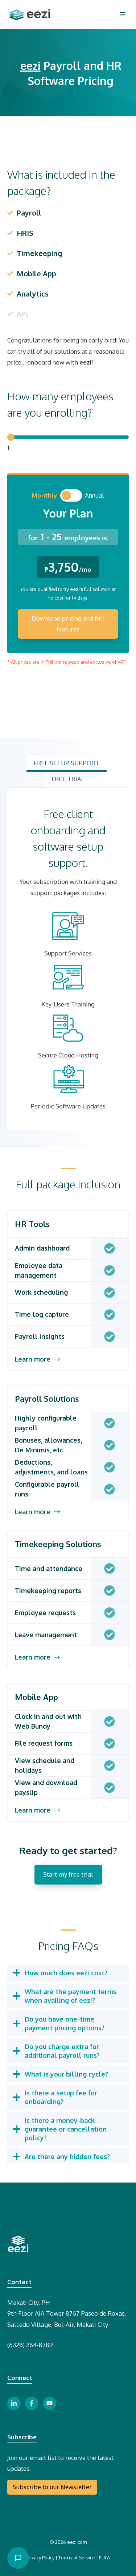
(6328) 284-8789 (30, 2345)
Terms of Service (76, 2557)
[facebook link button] (31, 2403)
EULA (104, 2557)
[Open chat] (18, 2558)
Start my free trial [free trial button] (68, 1874)
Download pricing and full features (68, 623)
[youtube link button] (49, 2403)
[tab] (66, 764)
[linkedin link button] (14, 2403)
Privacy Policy (40, 2557)
